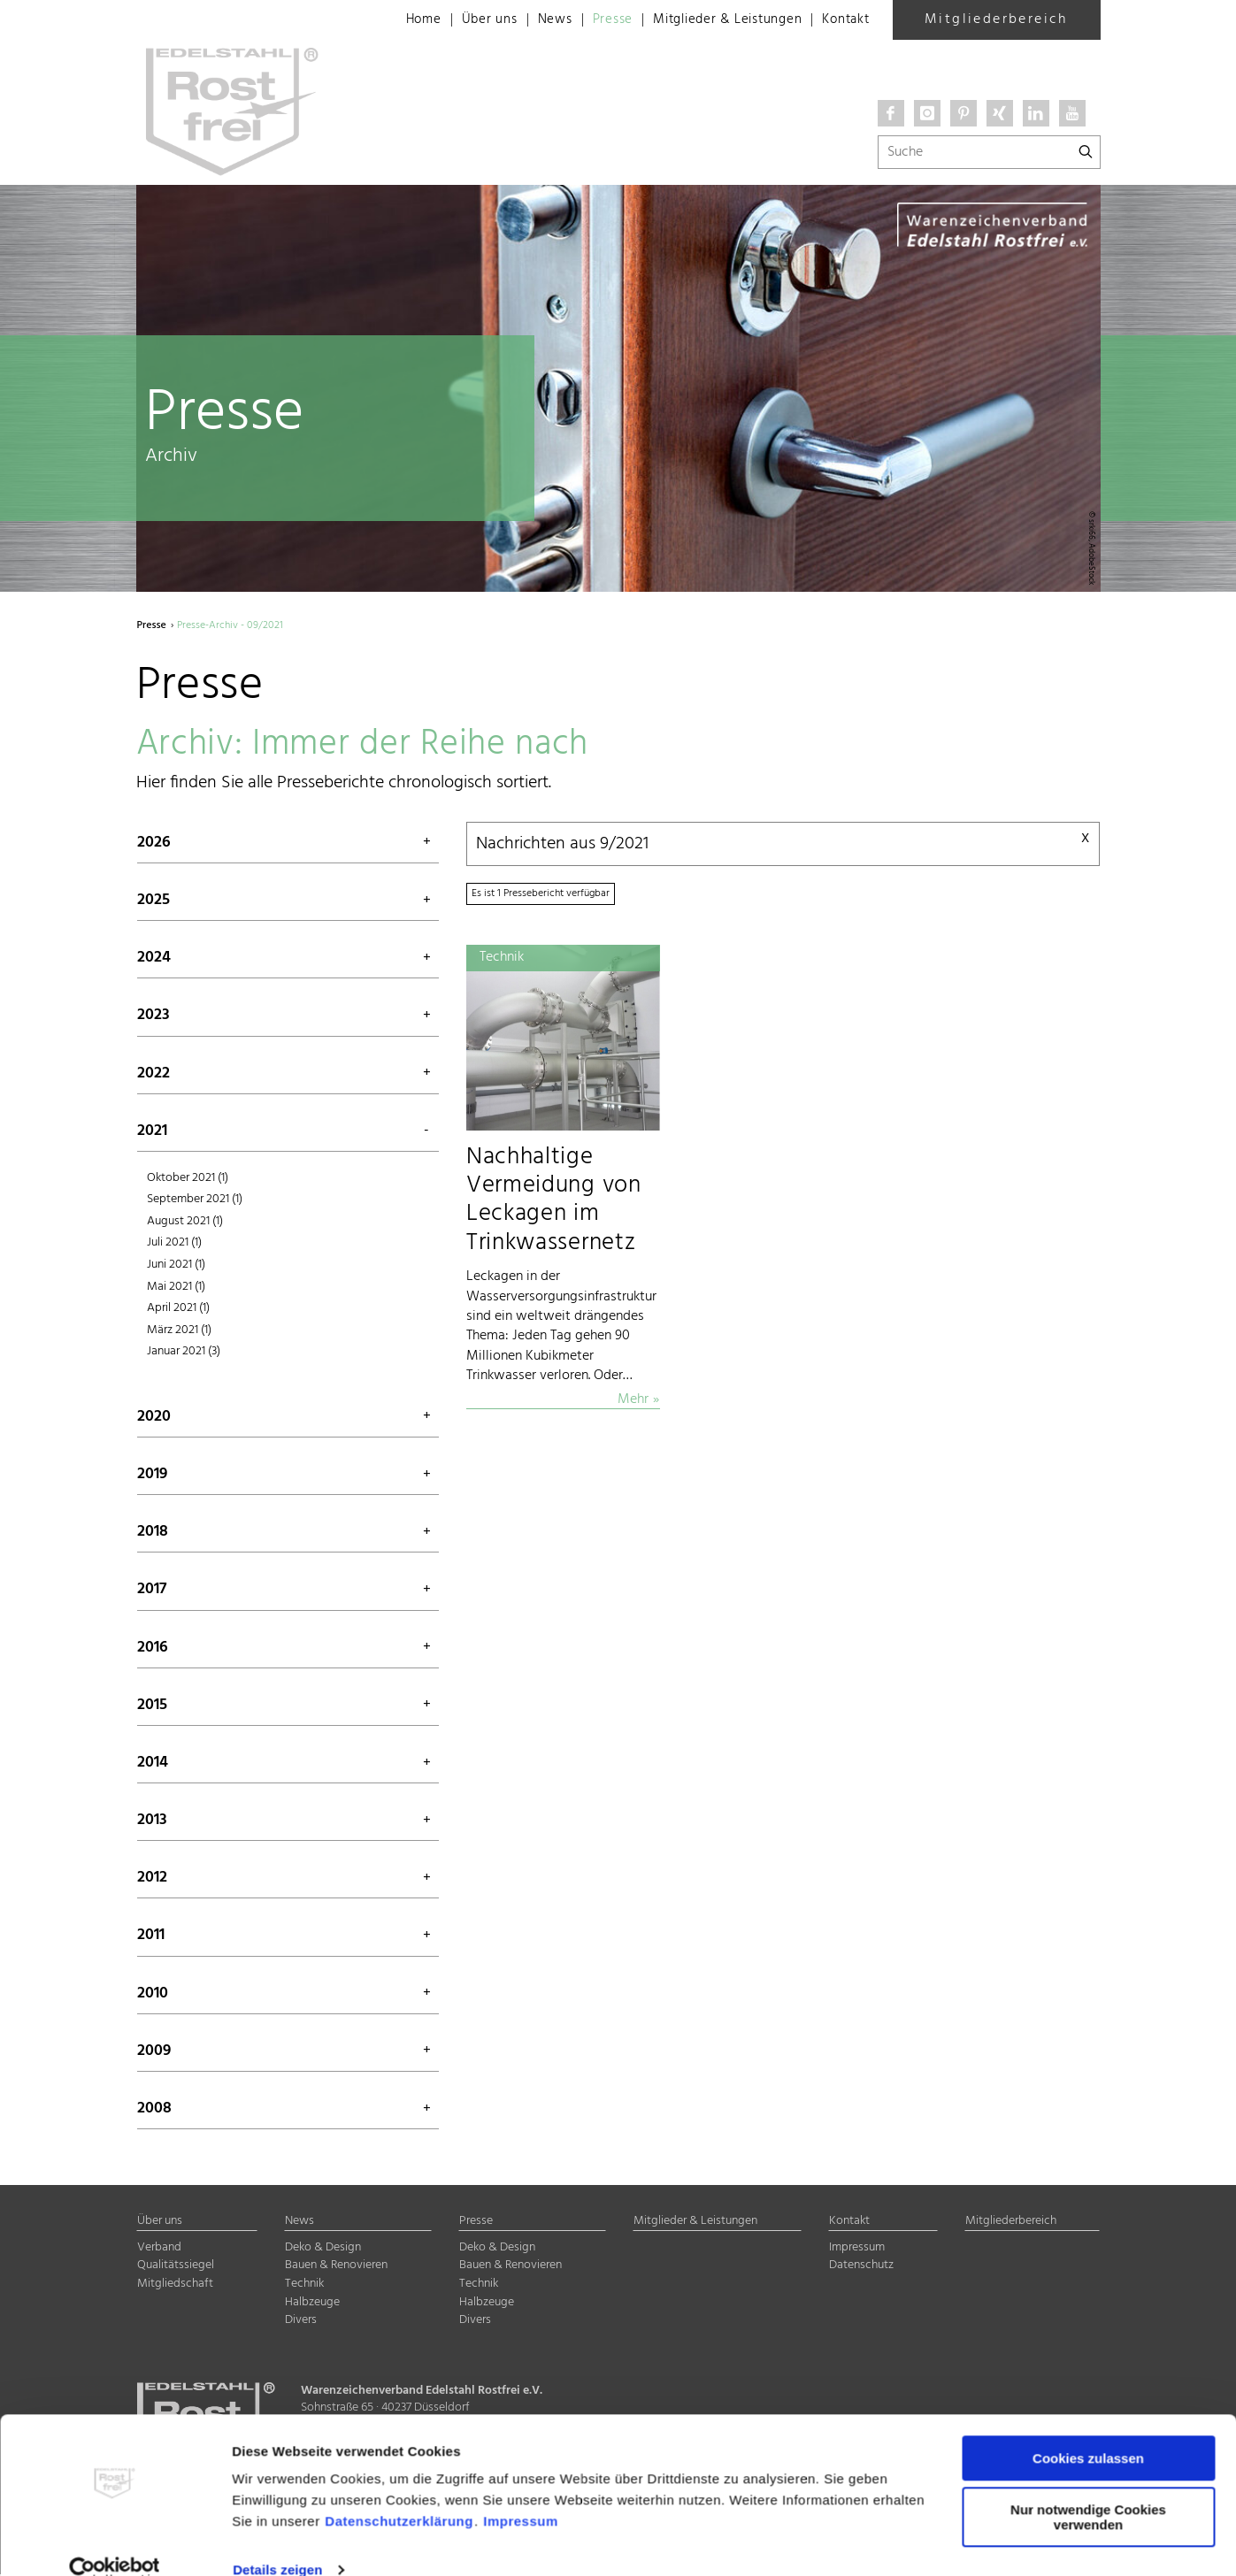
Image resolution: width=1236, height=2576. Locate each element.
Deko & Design (323, 2249)
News (532, 20)
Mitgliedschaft (175, 2285)
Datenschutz (861, 2267)
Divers (301, 2321)
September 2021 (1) (194, 1201)
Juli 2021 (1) (174, 1244)
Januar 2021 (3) (183, 1353)
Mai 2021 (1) (176, 1287)
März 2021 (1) (179, 1331)
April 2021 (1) (178, 1310)
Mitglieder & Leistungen (715, 20)
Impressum (520, 2492)
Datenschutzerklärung (399, 2492)
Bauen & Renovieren (336, 2267)
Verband (159, 2249)
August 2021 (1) (185, 1223)
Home (397, 20)
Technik (304, 2285)
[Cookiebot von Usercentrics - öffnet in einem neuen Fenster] (114, 2541)
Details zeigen (277, 2541)
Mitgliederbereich (996, 19)
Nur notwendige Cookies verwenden (1088, 2488)
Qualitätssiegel (175, 2267)
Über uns (465, 20)
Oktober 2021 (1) (187, 1179)
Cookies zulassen (1088, 2429)
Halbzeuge (312, 2303)
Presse (594, 20)
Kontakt (844, 20)
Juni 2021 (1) (176, 1266)
